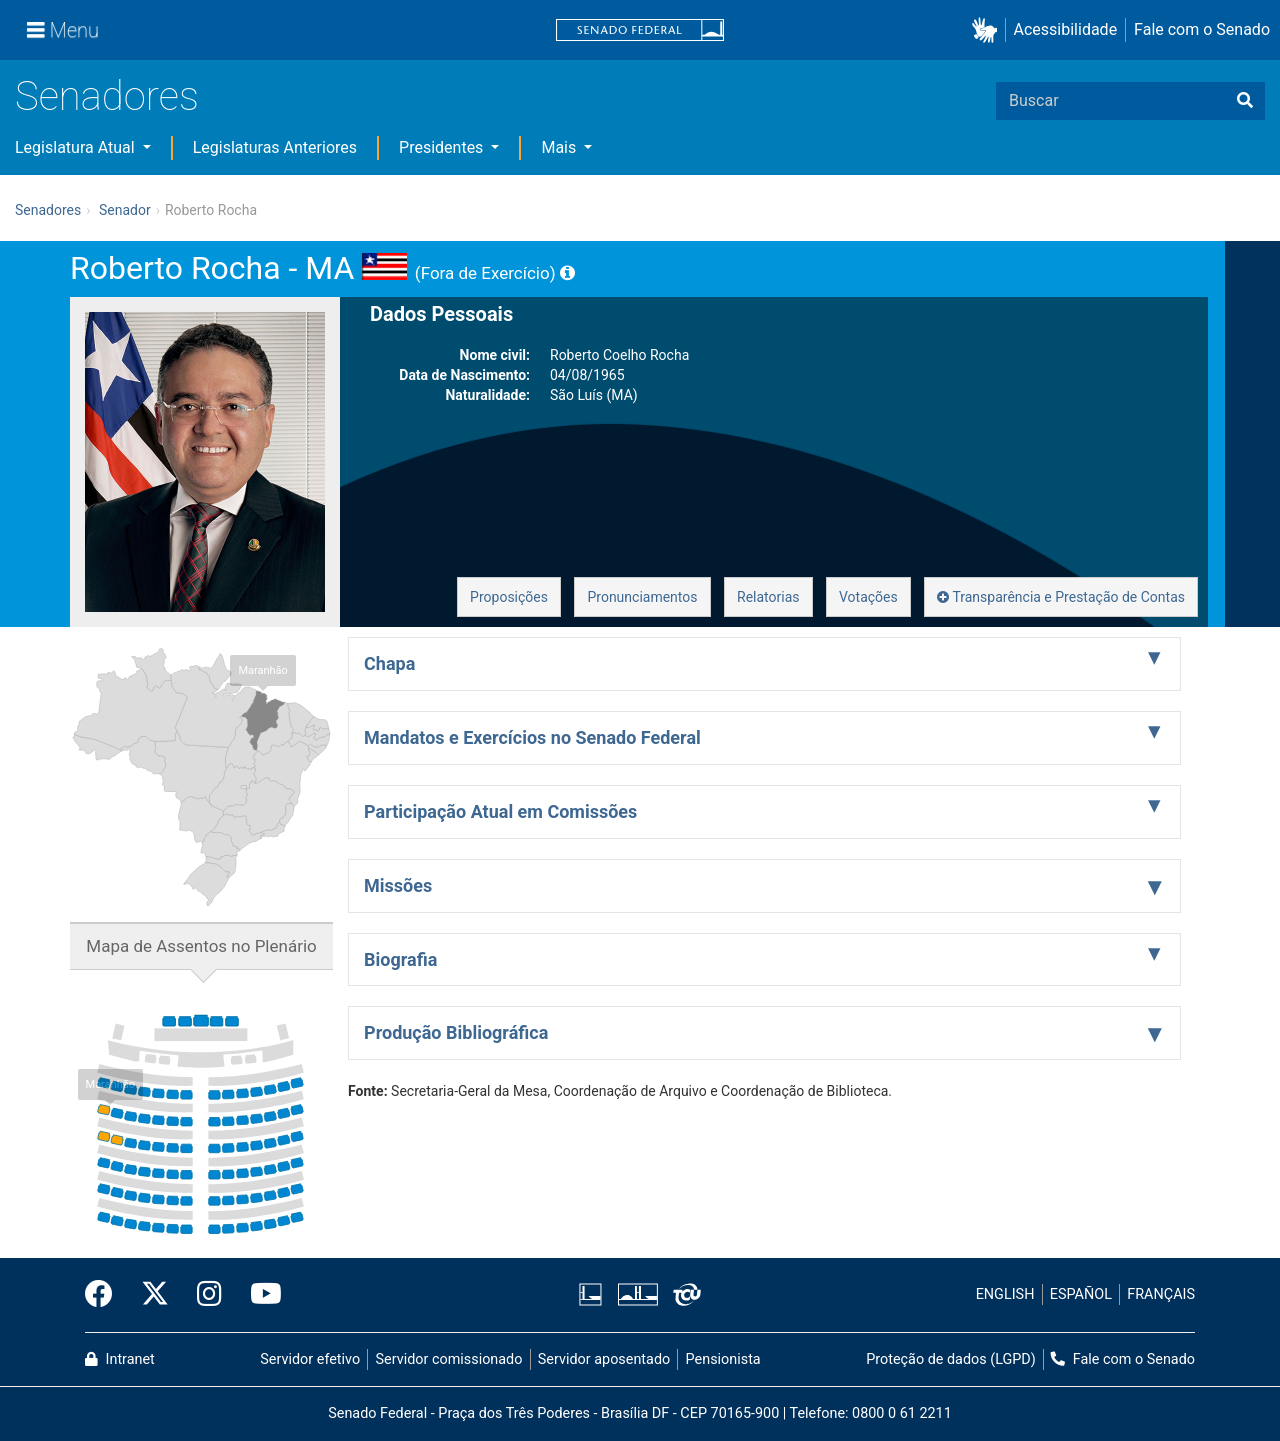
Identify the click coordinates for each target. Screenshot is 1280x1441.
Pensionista (723, 1359)
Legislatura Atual (77, 147)
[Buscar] (1245, 101)
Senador (125, 210)
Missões (398, 885)
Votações (868, 597)
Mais (560, 147)
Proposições (509, 597)
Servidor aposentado (604, 1359)
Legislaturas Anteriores (275, 147)
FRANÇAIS (1161, 1294)
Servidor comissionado (449, 1359)
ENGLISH (1005, 1294)
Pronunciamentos (642, 597)
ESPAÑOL (1081, 1294)
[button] (988, 30)
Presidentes (443, 147)
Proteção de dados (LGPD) (951, 1359)
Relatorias (768, 597)
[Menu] (63, 30)
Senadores (107, 96)
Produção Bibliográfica (456, 1032)
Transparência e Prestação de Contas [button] (1061, 597)
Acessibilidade (1066, 29)
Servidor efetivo (310, 1359)
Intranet (120, 1359)
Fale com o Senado (1202, 29)
